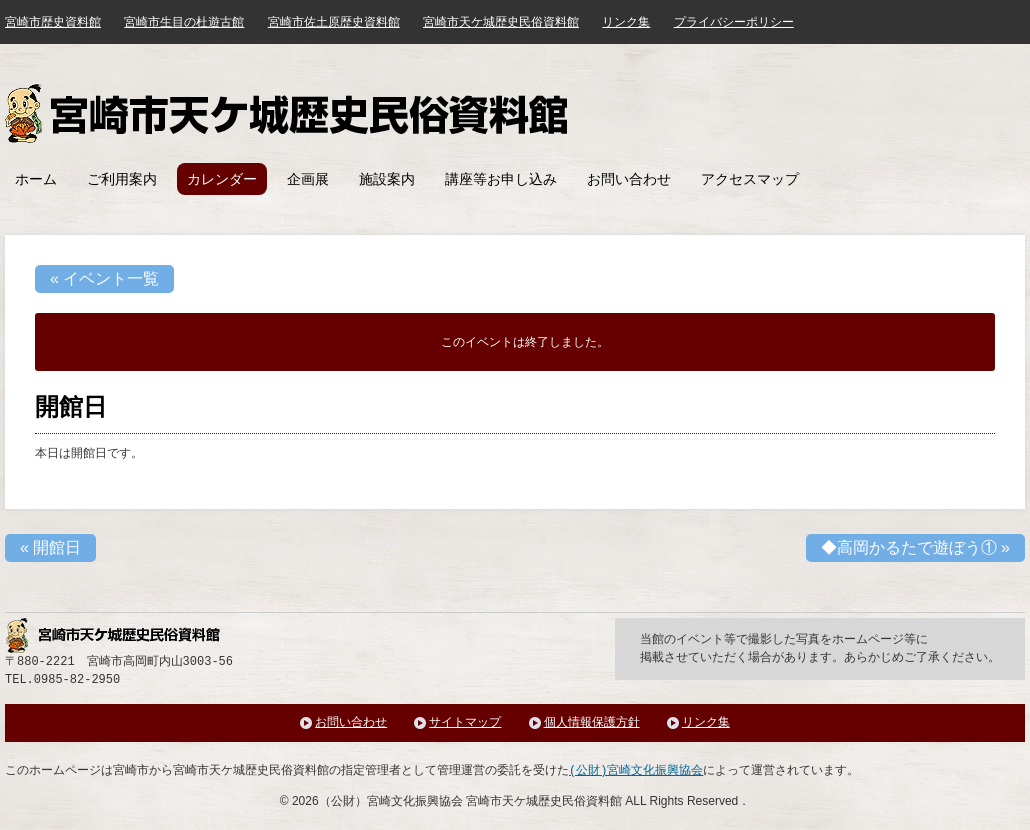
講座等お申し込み (501, 179)
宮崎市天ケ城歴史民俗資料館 (289, 113)
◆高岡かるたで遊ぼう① (915, 547)
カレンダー (222, 179)
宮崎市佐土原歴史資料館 (334, 22)
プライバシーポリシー (734, 22)
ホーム (36, 179)
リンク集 (626, 22)
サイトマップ (465, 722)
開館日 (50, 547)
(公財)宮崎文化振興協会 (636, 770)
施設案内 (387, 179)
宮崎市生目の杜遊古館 (184, 22)
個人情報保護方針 (592, 722)
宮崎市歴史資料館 (53, 22)
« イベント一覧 (104, 278)
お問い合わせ (629, 179)
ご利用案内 (122, 179)
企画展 (308, 179)
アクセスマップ (750, 179)
